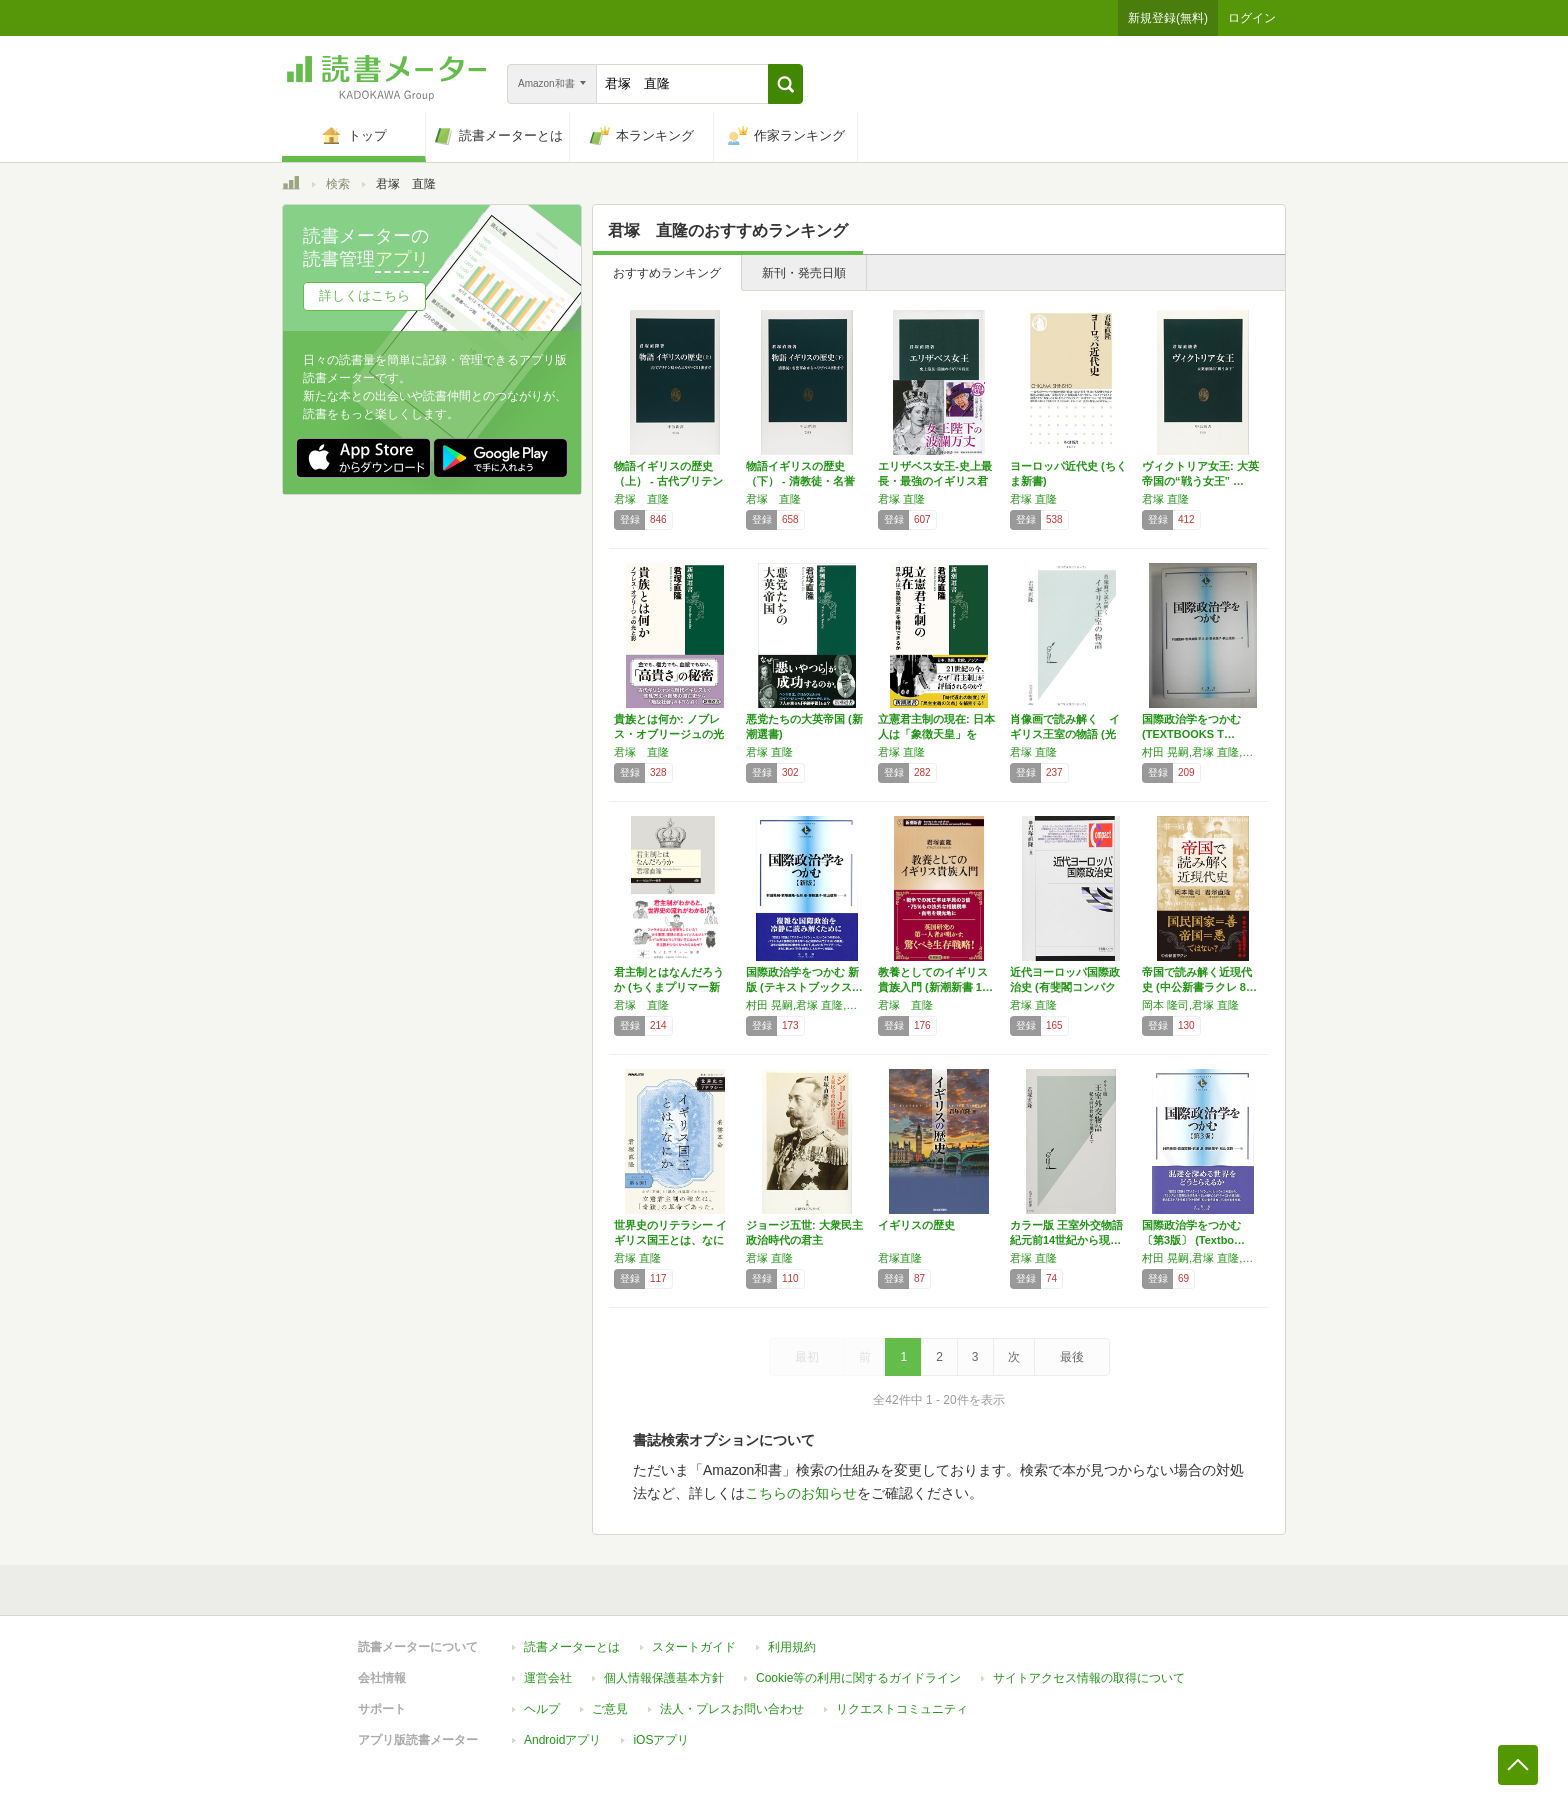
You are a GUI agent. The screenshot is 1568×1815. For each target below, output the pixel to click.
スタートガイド (694, 1647)
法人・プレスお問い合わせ (732, 1709)
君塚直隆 (900, 1258)
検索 (338, 184)
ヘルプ (542, 1709)
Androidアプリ (562, 1740)
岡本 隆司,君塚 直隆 (1190, 1005)
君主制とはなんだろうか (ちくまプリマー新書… (669, 987)
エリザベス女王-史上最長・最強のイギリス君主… (935, 481)
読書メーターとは (572, 1647)
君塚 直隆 (641, 499)
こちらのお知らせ (801, 1493)
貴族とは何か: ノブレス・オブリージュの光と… (669, 734)
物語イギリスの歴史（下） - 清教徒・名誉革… (800, 481)
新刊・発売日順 (804, 273)
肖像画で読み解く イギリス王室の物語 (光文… (1065, 734)
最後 (1072, 1357)
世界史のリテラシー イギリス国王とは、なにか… (670, 1240)
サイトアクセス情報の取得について (1089, 1678)
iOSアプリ (661, 1740)
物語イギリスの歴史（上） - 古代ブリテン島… (668, 481)
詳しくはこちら (364, 295)
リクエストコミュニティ (902, 1709)
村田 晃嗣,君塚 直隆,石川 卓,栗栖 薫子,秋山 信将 (1203, 752)
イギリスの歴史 (916, 1225)
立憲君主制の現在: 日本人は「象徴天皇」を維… (936, 734)
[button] (785, 84)
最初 (807, 1357)
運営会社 (548, 1678)
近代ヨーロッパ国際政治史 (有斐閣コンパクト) (1065, 987)
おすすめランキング (667, 273)
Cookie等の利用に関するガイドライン (858, 1678)
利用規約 (792, 1647)
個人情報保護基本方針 (664, 1678)
